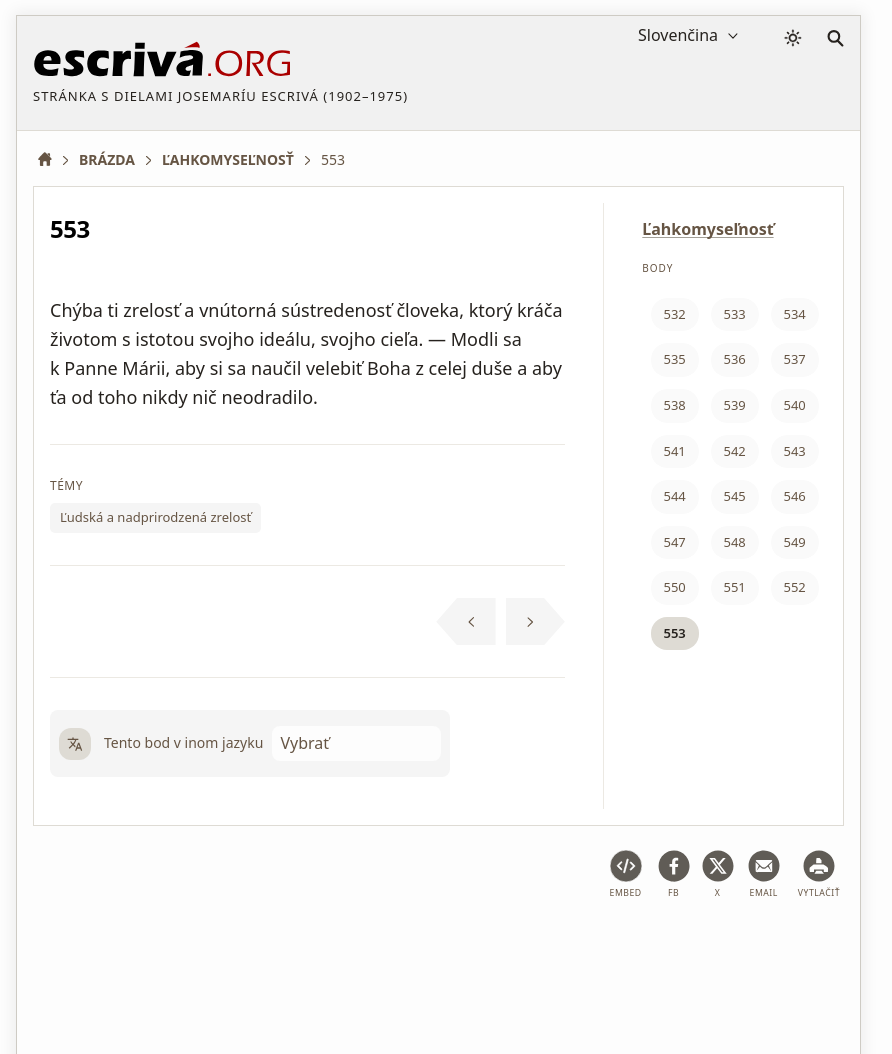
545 (734, 496)
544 (674, 496)
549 (794, 542)
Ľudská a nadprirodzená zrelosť (155, 517)
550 (674, 587)
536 (734, 359)
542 (734, 451)
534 (794, 314)
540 (794, 405)
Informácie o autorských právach (141, 977)
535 (674, 359)
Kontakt (298, 977)
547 (674, 542)
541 (674, 451)
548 (734, 542)
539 (734, 405)
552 (794, 587)
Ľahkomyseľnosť (707, 229)
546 (794, 496)
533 (734, 314)
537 (794, 359)
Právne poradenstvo (192, 945)
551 (734, 587)
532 (674, 314)
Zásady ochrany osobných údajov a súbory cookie (444, 945)
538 (674, 405)
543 (794, 451)
